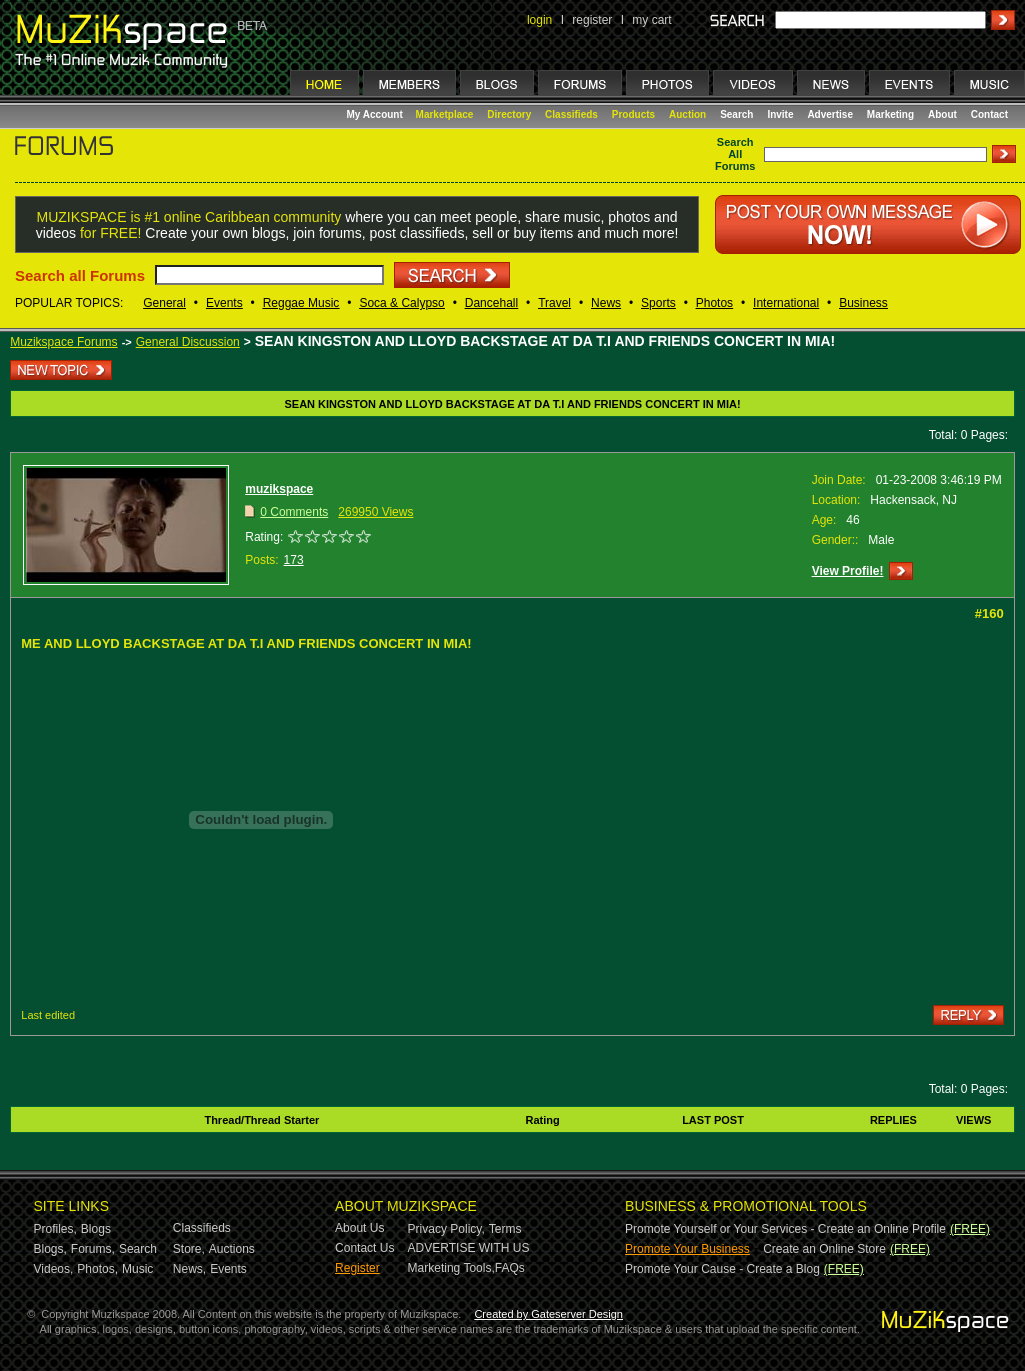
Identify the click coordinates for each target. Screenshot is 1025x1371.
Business (863, 303)
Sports (658, 303)
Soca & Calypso (401, 303)
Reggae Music (301, 303)
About (942, 114)
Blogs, (50, 1249)
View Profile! (848, 571)
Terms (505, 1229)
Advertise (830, 114)
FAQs (510, 1268)
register (592, 20)
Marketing (890, 114)
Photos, (97, 1269)
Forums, (93, 1249)
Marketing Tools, (451, 1268)
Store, (189, 1249)
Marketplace (445, 114)
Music (137, 1269)
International (786, 303)
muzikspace (279, 489)
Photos (714, 303)
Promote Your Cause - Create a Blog (722, 1269)
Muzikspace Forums (63, 342)
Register (357, 1268)
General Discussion (188, 342)
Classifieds (571, 114)
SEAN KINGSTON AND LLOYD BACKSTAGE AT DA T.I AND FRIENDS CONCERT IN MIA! (545, 341)
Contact (989, 114)
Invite (780, 114)
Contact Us (364, 1248)
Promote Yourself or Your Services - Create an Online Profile (785, 1229)
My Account (376, 114)
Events (224, 303)
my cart (651, 20)
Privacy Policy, (446, 1229)
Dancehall (491, 303)
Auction (687, 114)
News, (189, 1269)
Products (633, 114)
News (606, 303)
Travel (554, 303)
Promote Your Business (687, 1249)
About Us (359, 1228)
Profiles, (55, 1229)
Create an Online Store (824, 1249)
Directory (509, 114)
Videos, (54, 1269)
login (539, 20)
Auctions (232, 1249)
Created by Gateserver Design (548, 1314)
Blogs (96, 1229)
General (164, 303)
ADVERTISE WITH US (469, 1248)
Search (736, 114)
